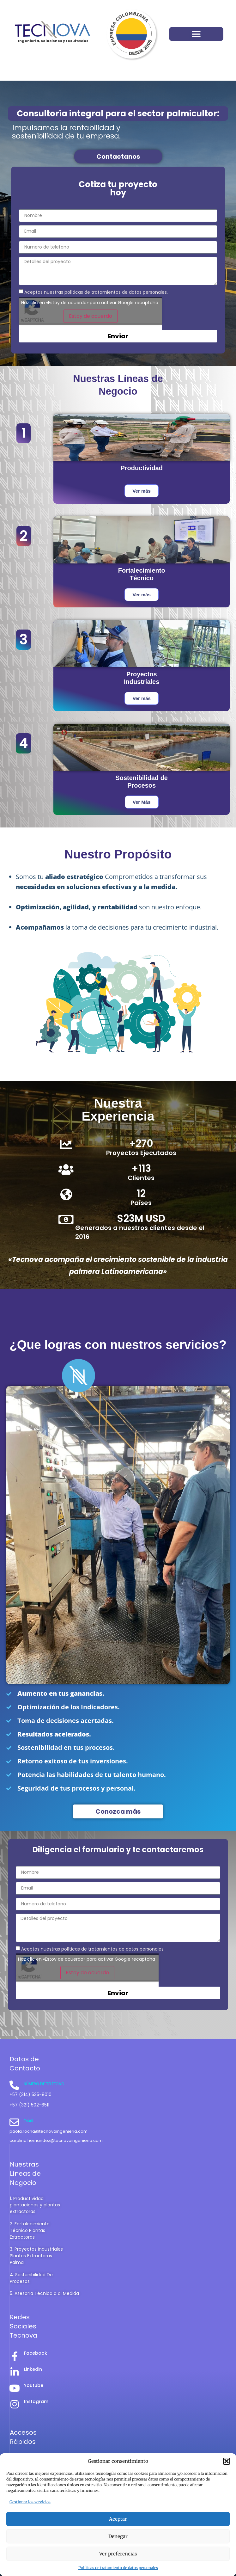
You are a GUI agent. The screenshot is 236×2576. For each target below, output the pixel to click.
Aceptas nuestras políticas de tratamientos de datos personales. (96, 292)
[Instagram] (14, 2404)
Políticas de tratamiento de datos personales (118, 2567)
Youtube (33, 2385)
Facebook (35, 2353)
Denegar (118, 2536)
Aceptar (118, 2519)
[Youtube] (14, 2388)
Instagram (36, 2401)
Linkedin (33, 2369)
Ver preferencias (118, 2554)
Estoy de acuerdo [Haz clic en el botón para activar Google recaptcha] (90, 316)
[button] (226, 2461)
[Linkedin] (14, 2372)
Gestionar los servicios (30, 2501)
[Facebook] (14, 2356)
